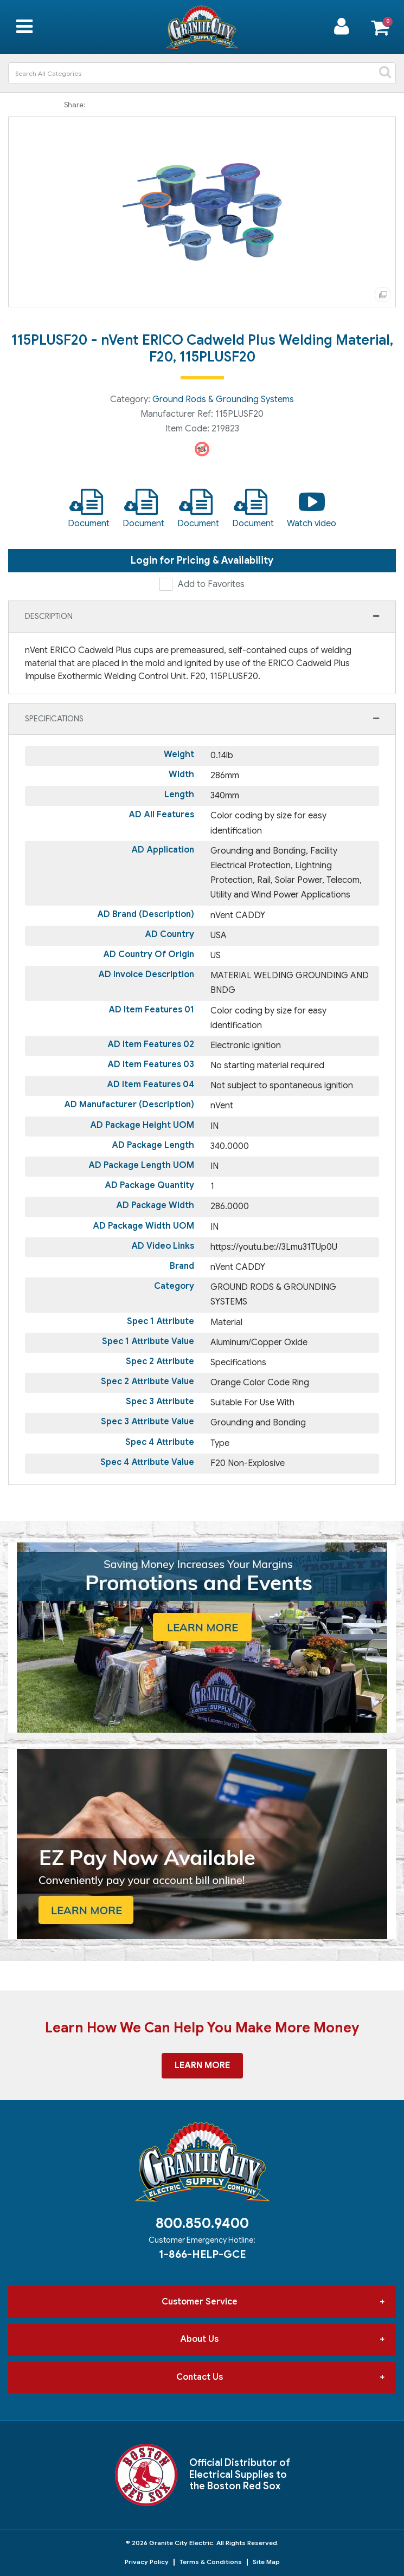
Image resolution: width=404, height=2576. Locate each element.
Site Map (266, 2562)
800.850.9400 (202, 2223)
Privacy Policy (147, 2562)
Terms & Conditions (210, 2562)
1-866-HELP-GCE (202, 2254)
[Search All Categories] (202, 73)
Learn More (202, 2065)
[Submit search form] (385, 73)
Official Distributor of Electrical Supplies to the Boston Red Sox (239, 2474)
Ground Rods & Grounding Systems (223, 399)
